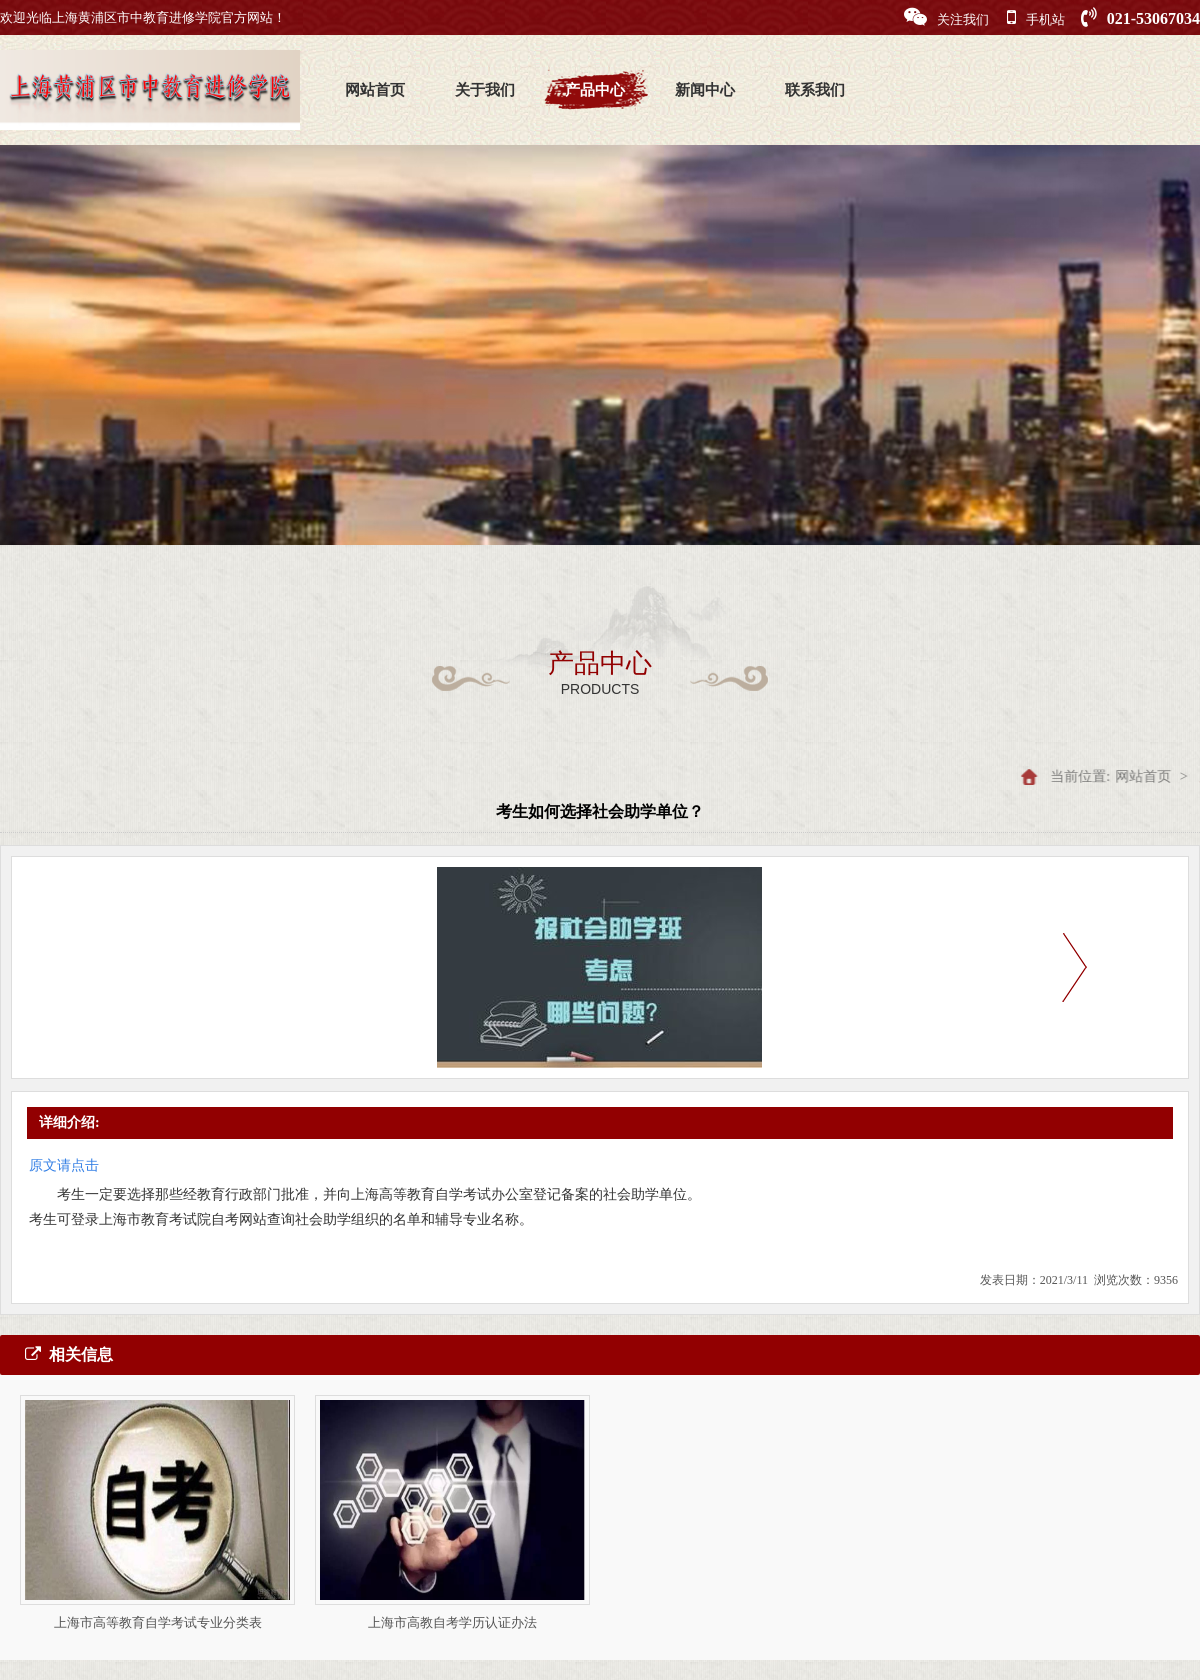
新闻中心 (705, 90)
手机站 (1036, 17)
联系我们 (815, 90)
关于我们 (485, 90)
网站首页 (375, 90)
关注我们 (946, 17)
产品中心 (595, 90)
